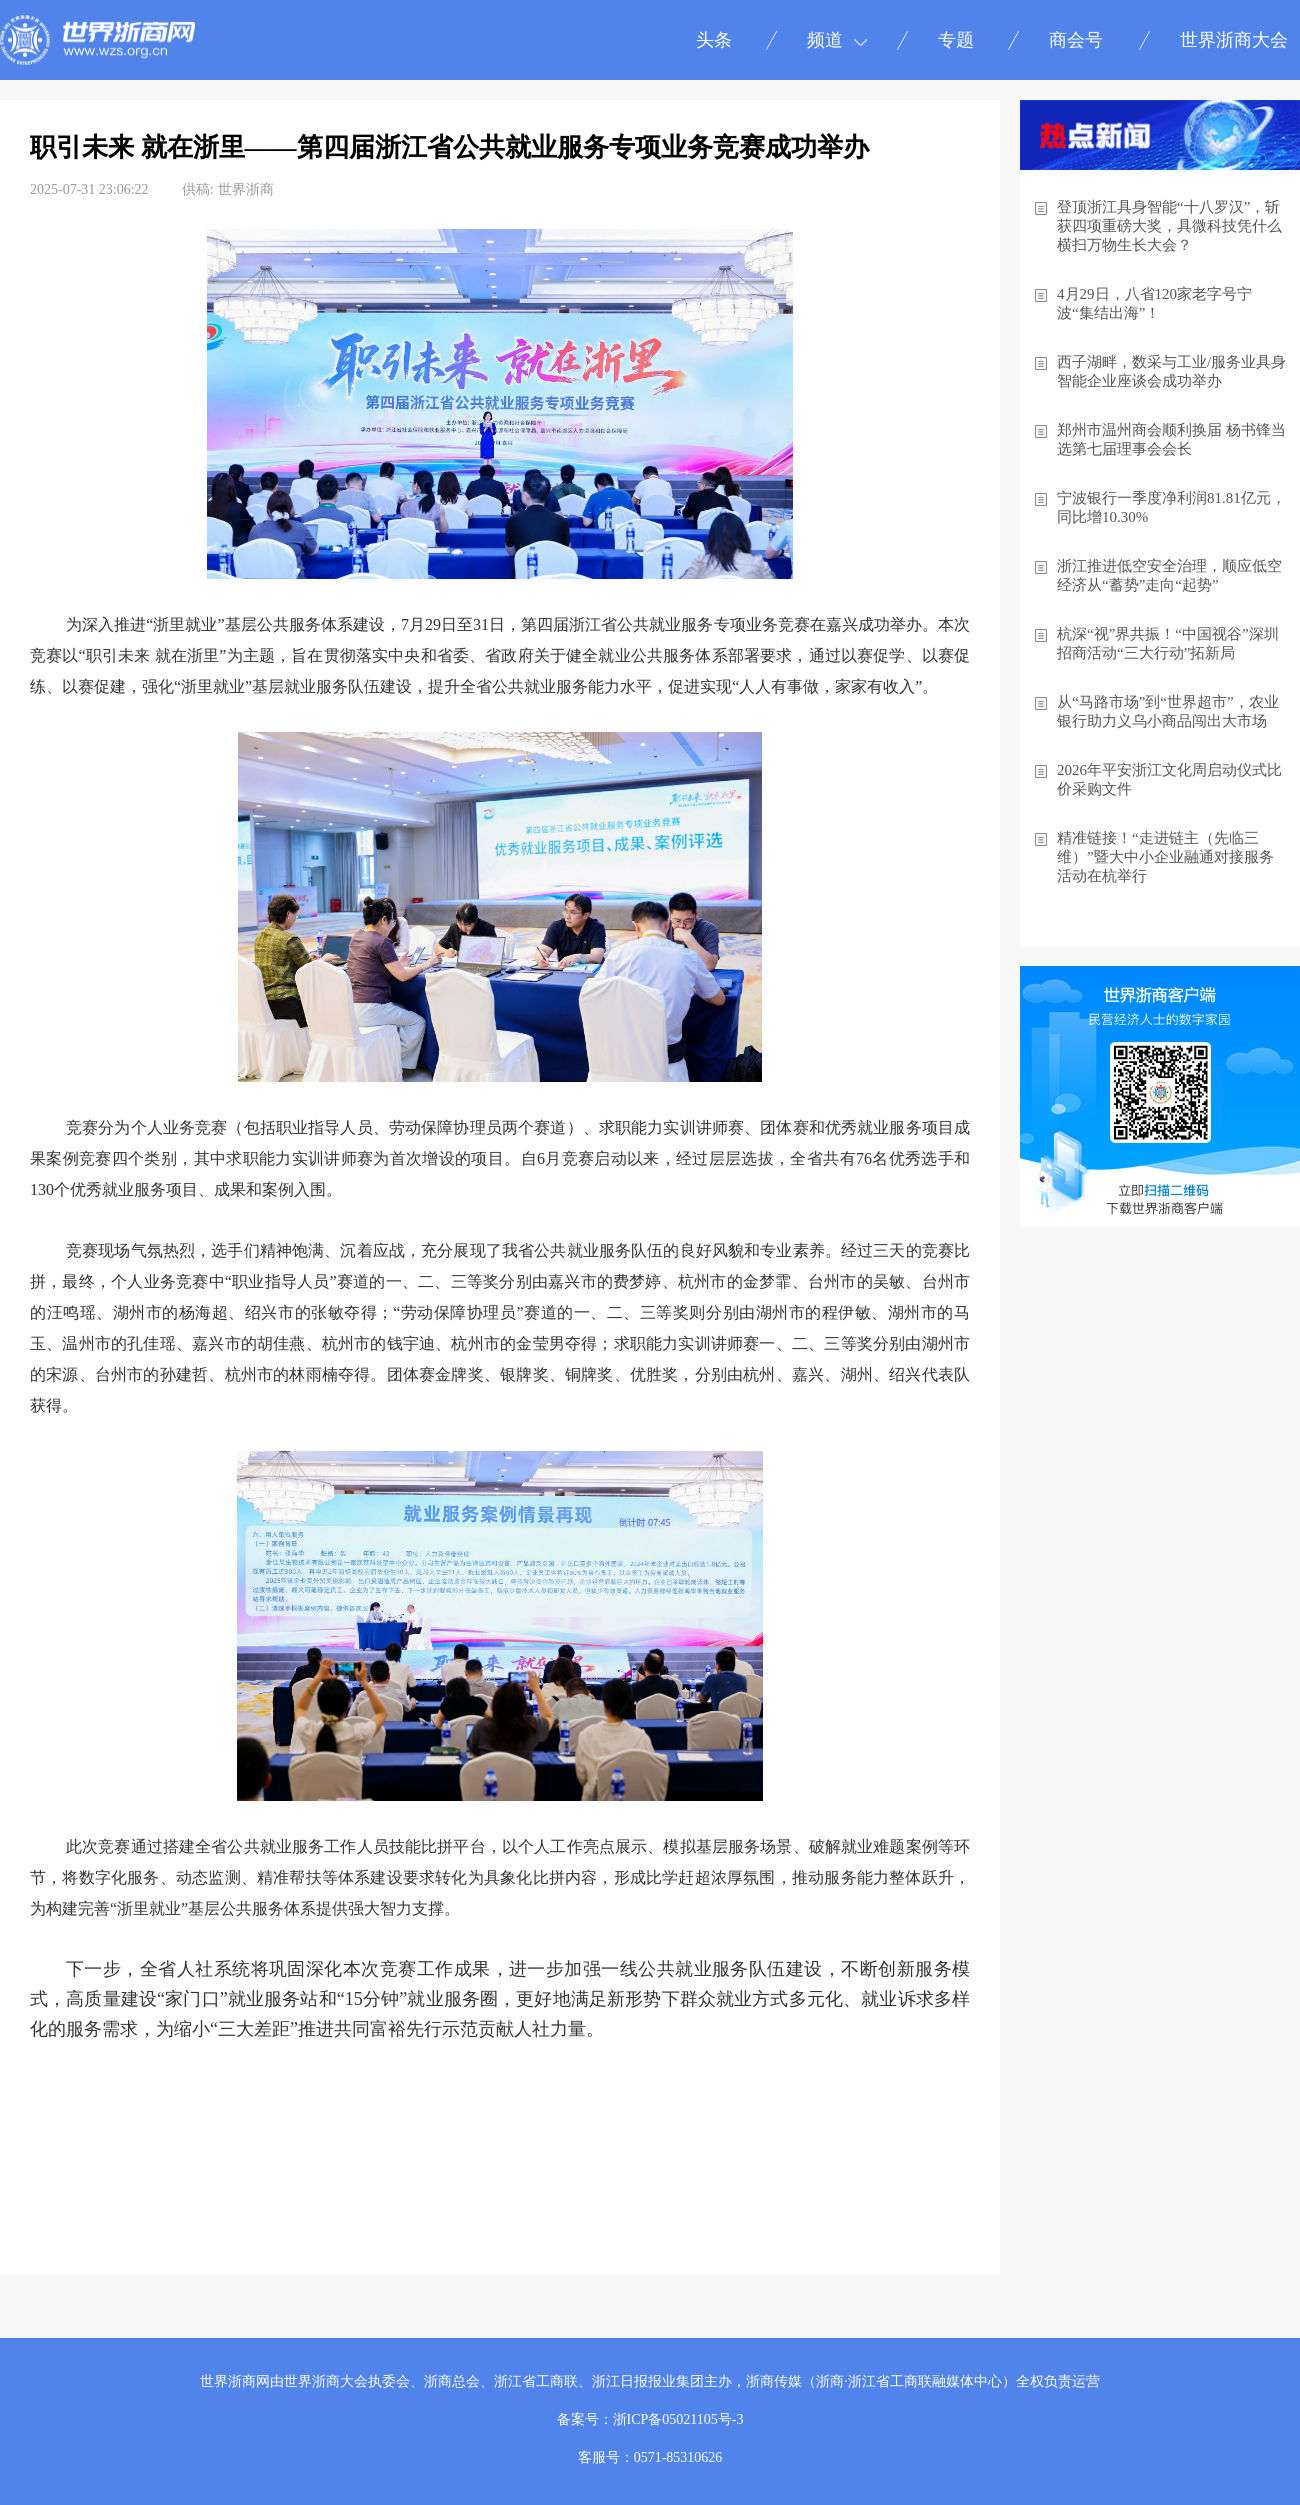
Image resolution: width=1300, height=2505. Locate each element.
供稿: (198, 189)
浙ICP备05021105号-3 (678, 2419)
